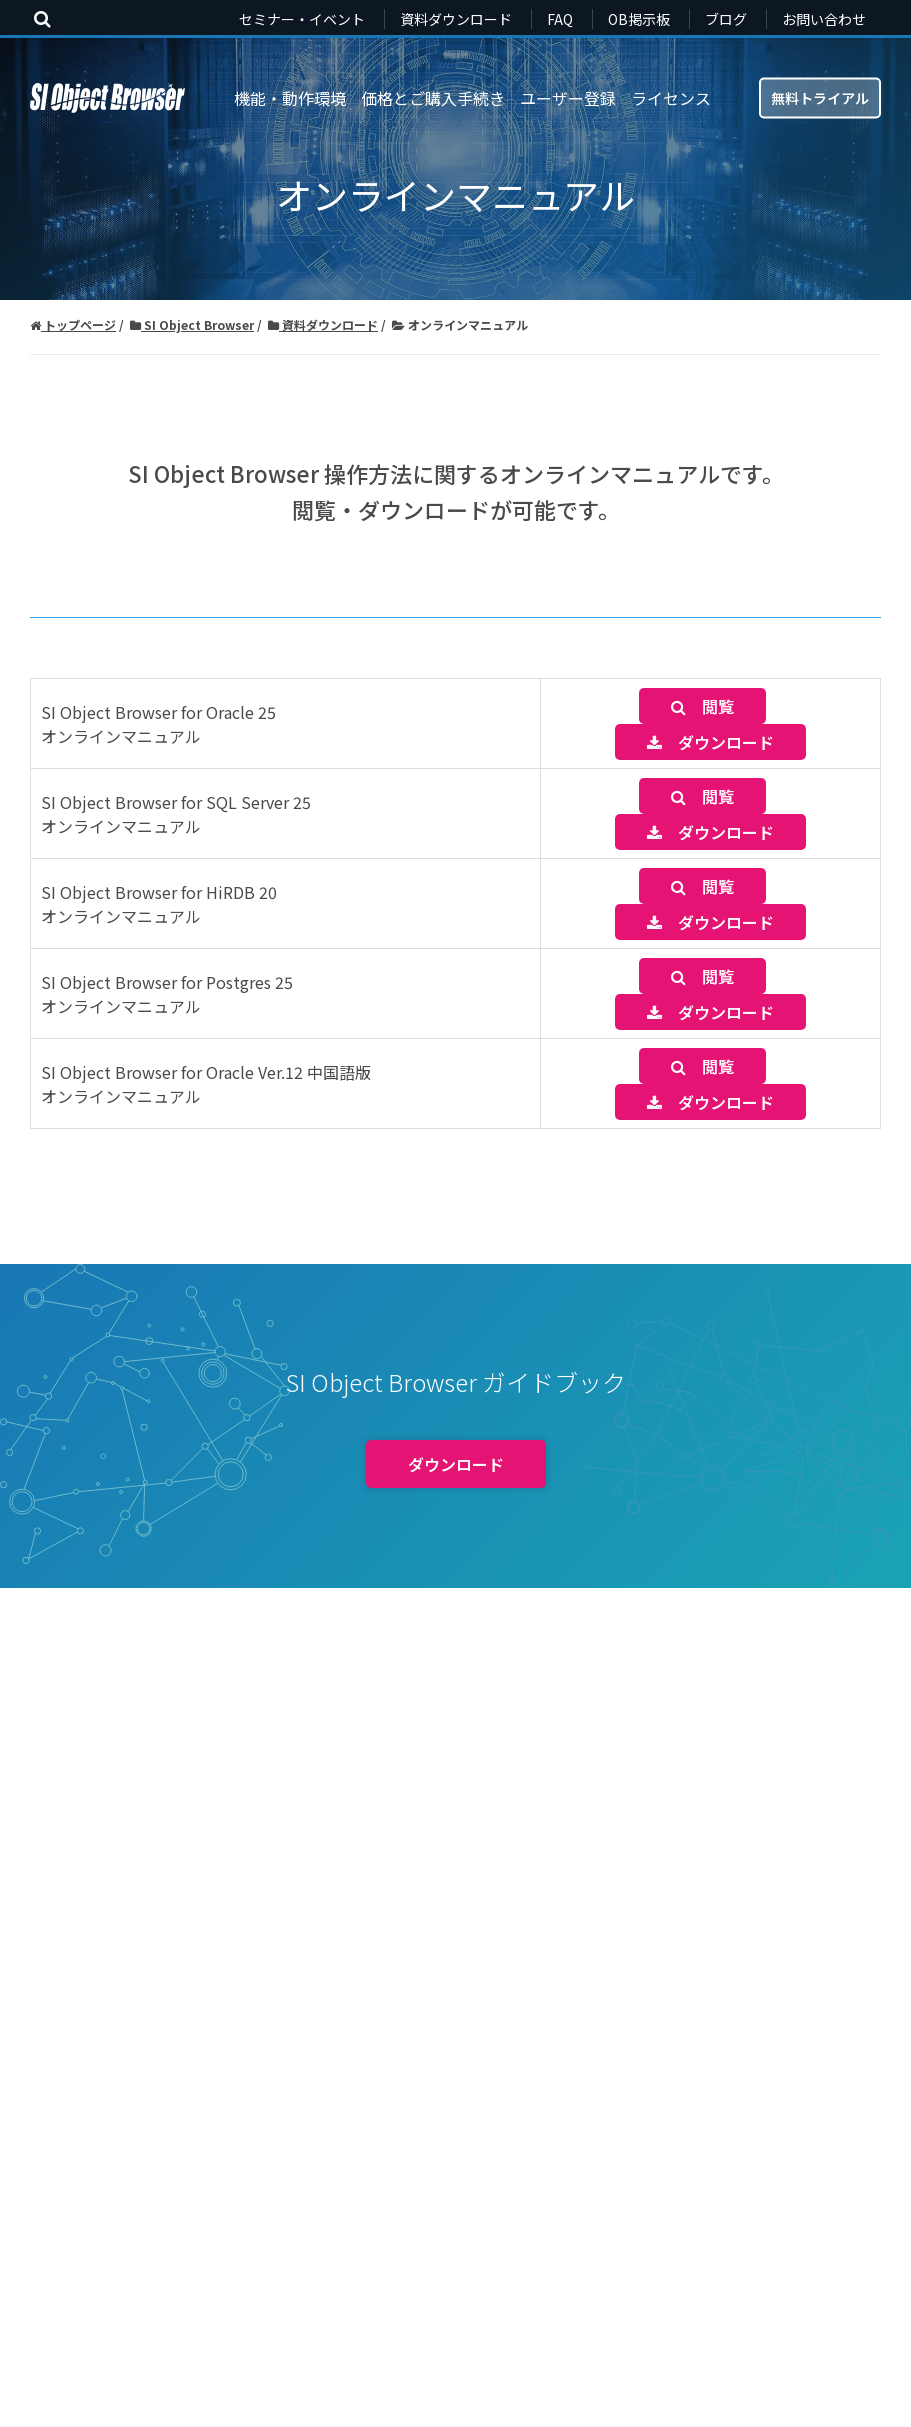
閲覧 (702, 706)
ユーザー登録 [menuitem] (568, 98)
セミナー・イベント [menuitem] (302, 19)
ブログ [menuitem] (726, 19)
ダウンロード (710, 742)
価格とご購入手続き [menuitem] (433, 98)
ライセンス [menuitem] (671, 98)
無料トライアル (820, 97)
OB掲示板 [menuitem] (639, 19)
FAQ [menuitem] (560, 19)
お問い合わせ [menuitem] (824, 19)
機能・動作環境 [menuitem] (290, 98)
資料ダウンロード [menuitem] (456, 19)
